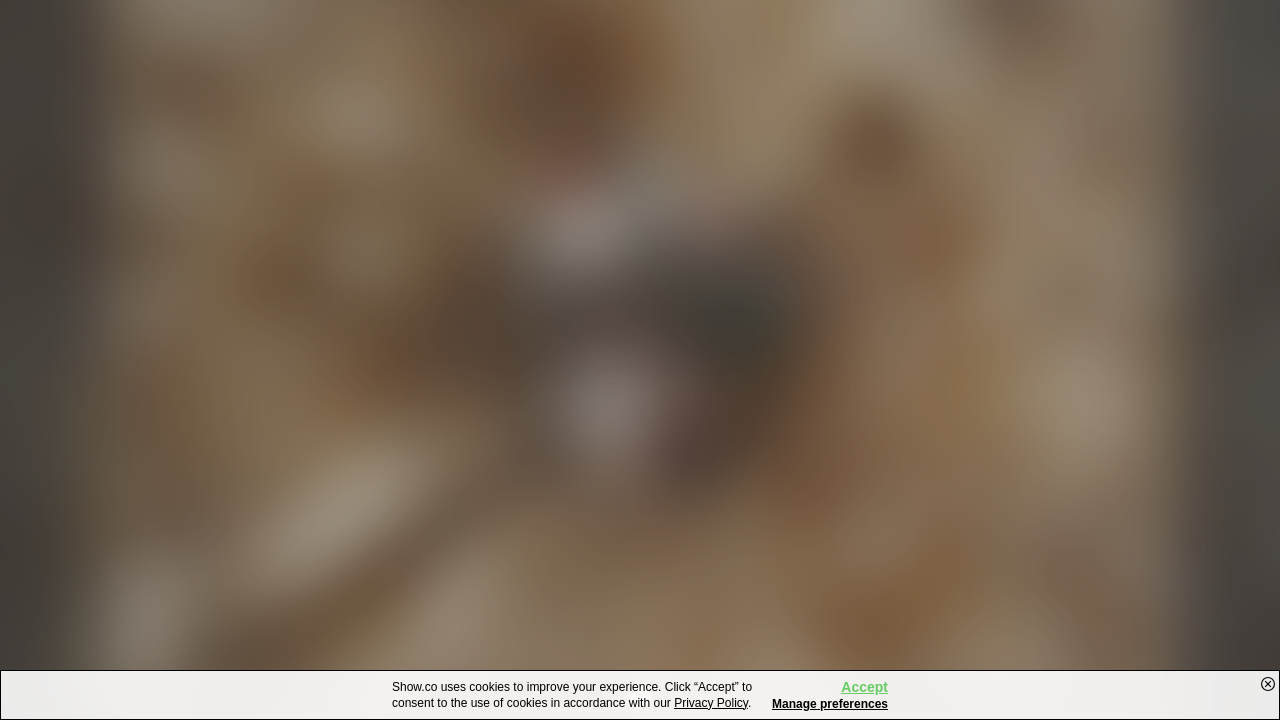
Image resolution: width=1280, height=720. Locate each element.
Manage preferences (830, 704)
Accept (864, 687)
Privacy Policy (711, 703)
